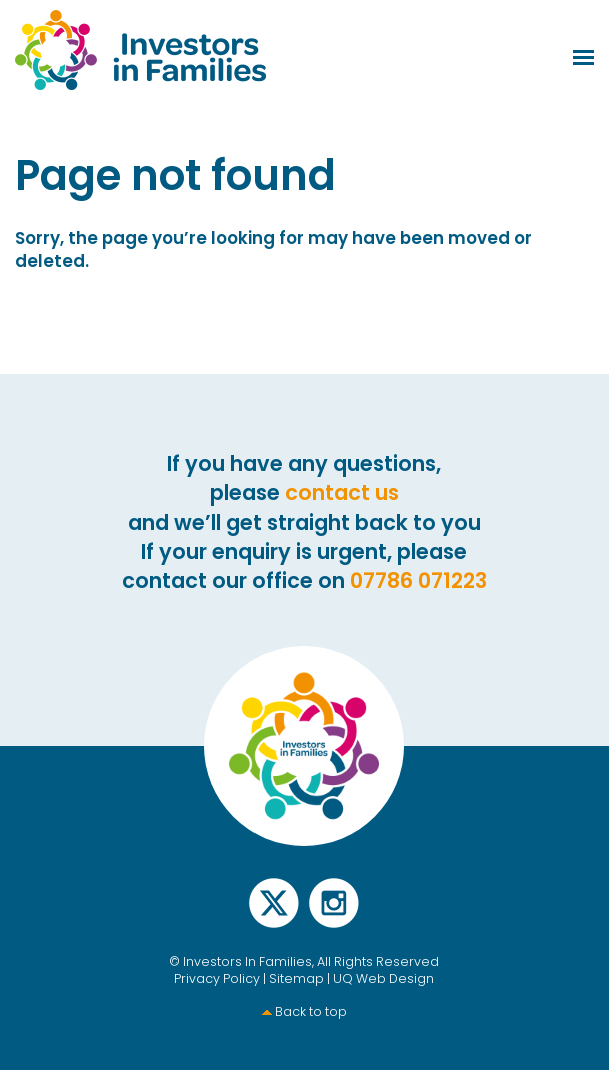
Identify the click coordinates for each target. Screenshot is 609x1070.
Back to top (311, 1011)
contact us (342, 492)
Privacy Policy (217, 978)
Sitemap (296, 978)
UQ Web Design (383, 978)
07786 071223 (418, 580)
